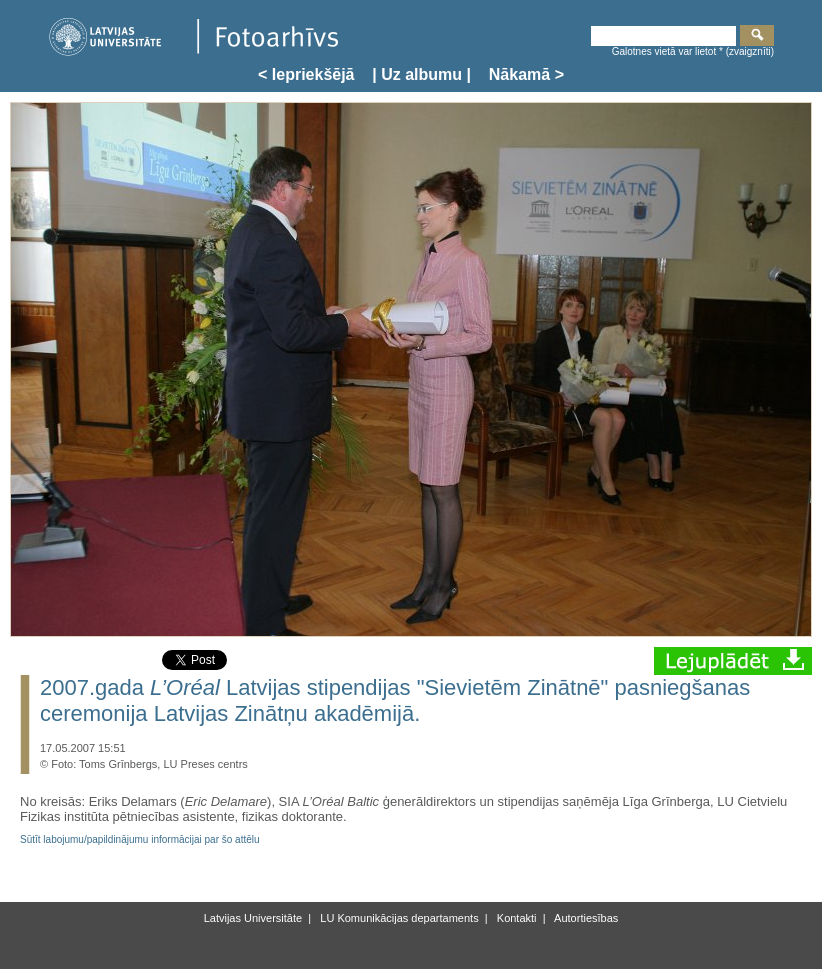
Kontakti (515, 918)
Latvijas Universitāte (253, 918)
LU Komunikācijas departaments (397, 918)
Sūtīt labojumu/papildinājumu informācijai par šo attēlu (140, 839)
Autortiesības (585, 918)
